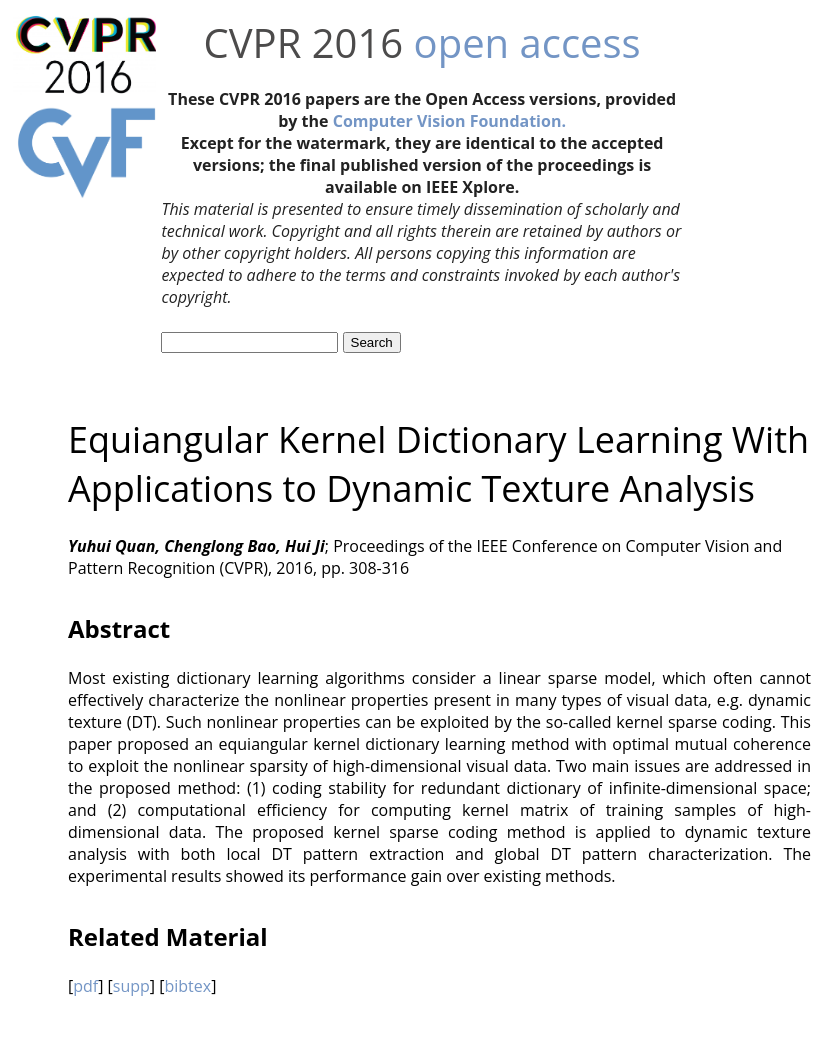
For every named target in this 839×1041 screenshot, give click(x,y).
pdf (85, 986)
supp (131, 986)
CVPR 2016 (304, 42)
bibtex (187, 986)
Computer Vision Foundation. (449, 121)
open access (527, 42)
